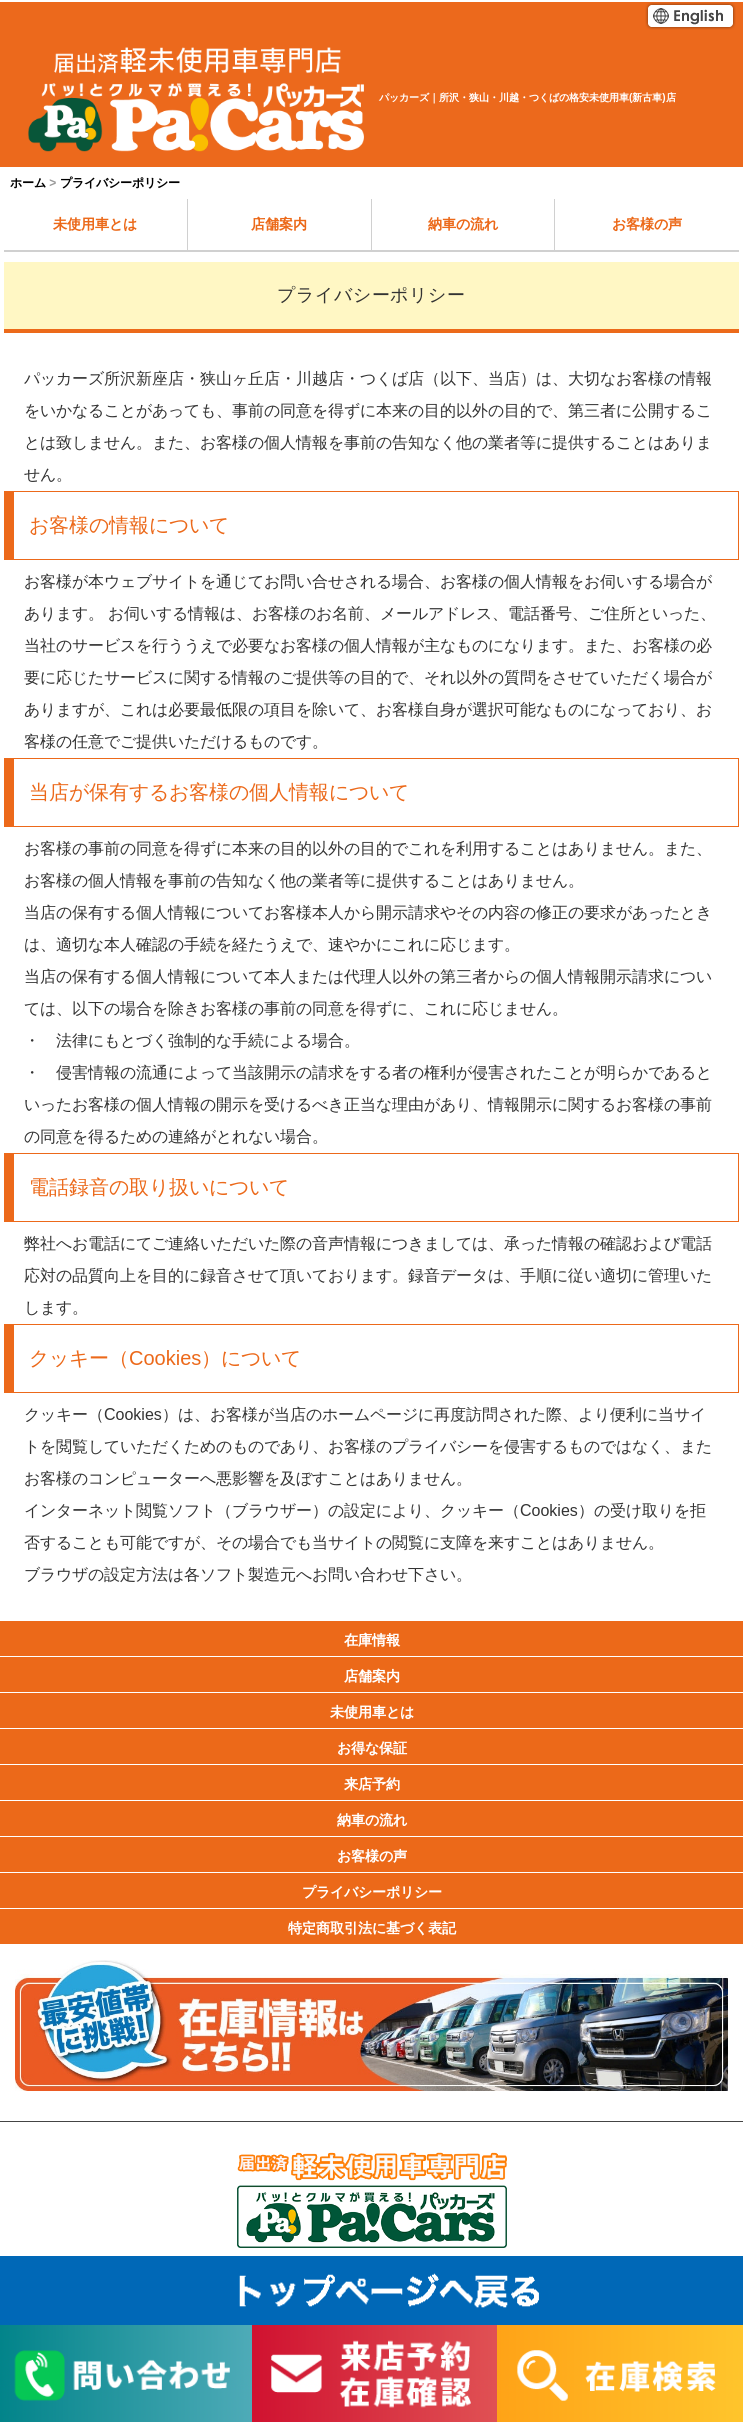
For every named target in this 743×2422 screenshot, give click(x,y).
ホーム (28, 183)
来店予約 (372, 1784)
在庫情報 (372, 1640)
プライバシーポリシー (372, 1892)
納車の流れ (463, 224)
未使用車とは (95, 224)
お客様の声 (647, 224)
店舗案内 (279, 224)
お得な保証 (372, 1748)
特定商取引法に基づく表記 (372, 1928)
